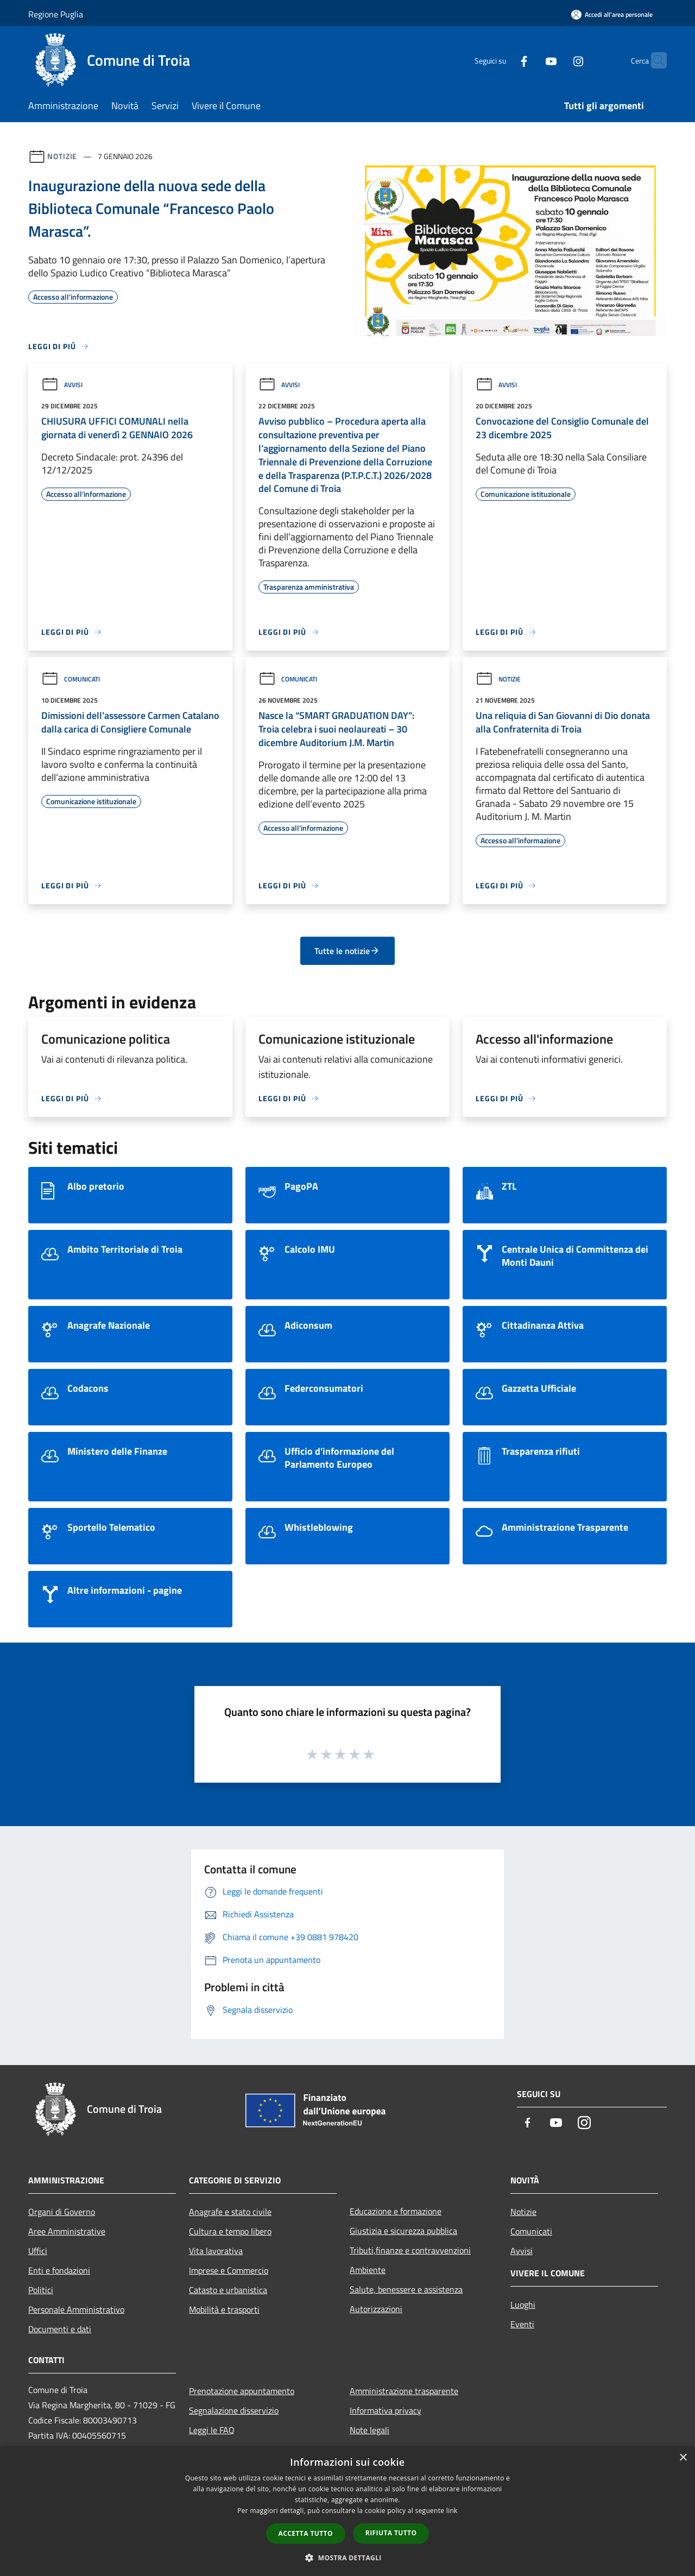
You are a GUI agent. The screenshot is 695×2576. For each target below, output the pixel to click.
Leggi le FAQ (212, 2429)
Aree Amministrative (66, 2231)
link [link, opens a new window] (452, 2510)
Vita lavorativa (216, 2250)
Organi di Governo (61, 2211)
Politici (40, 2289)
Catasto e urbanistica (228, 2289)
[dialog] (347, 2511)
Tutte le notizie (347, 950)
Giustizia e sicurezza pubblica (403, 2230)
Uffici (37, 2250)
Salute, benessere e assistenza (406, 2289)
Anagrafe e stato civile (230, 2211)
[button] (347, 2557)
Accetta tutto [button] (306, 2533)
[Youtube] (530, 60)
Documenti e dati (59, 2328)
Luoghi (522, 2304)
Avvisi (62, 385)
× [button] (683, 2458)
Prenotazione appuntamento (241, 2390)
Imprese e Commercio (228, 2270)
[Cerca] (654, 60)
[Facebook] (503, 60)
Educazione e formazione (395, 2211)
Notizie (62, 156)
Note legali (369, 2429)
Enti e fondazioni (59, 2270)
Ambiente (368, 2269)
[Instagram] (557, 60)
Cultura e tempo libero (230, 2231)
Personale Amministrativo (76, 2309)
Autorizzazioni (376, 2308)
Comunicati (70, 679)
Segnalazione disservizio (234, 2410)
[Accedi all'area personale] (612, 14)
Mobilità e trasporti (224, 2309)
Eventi (522, 2324)
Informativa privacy (385, 2410)
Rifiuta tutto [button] (391, 2532)
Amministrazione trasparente (404, 2390)
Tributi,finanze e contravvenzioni (410, 2250)
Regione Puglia (55, 14)
